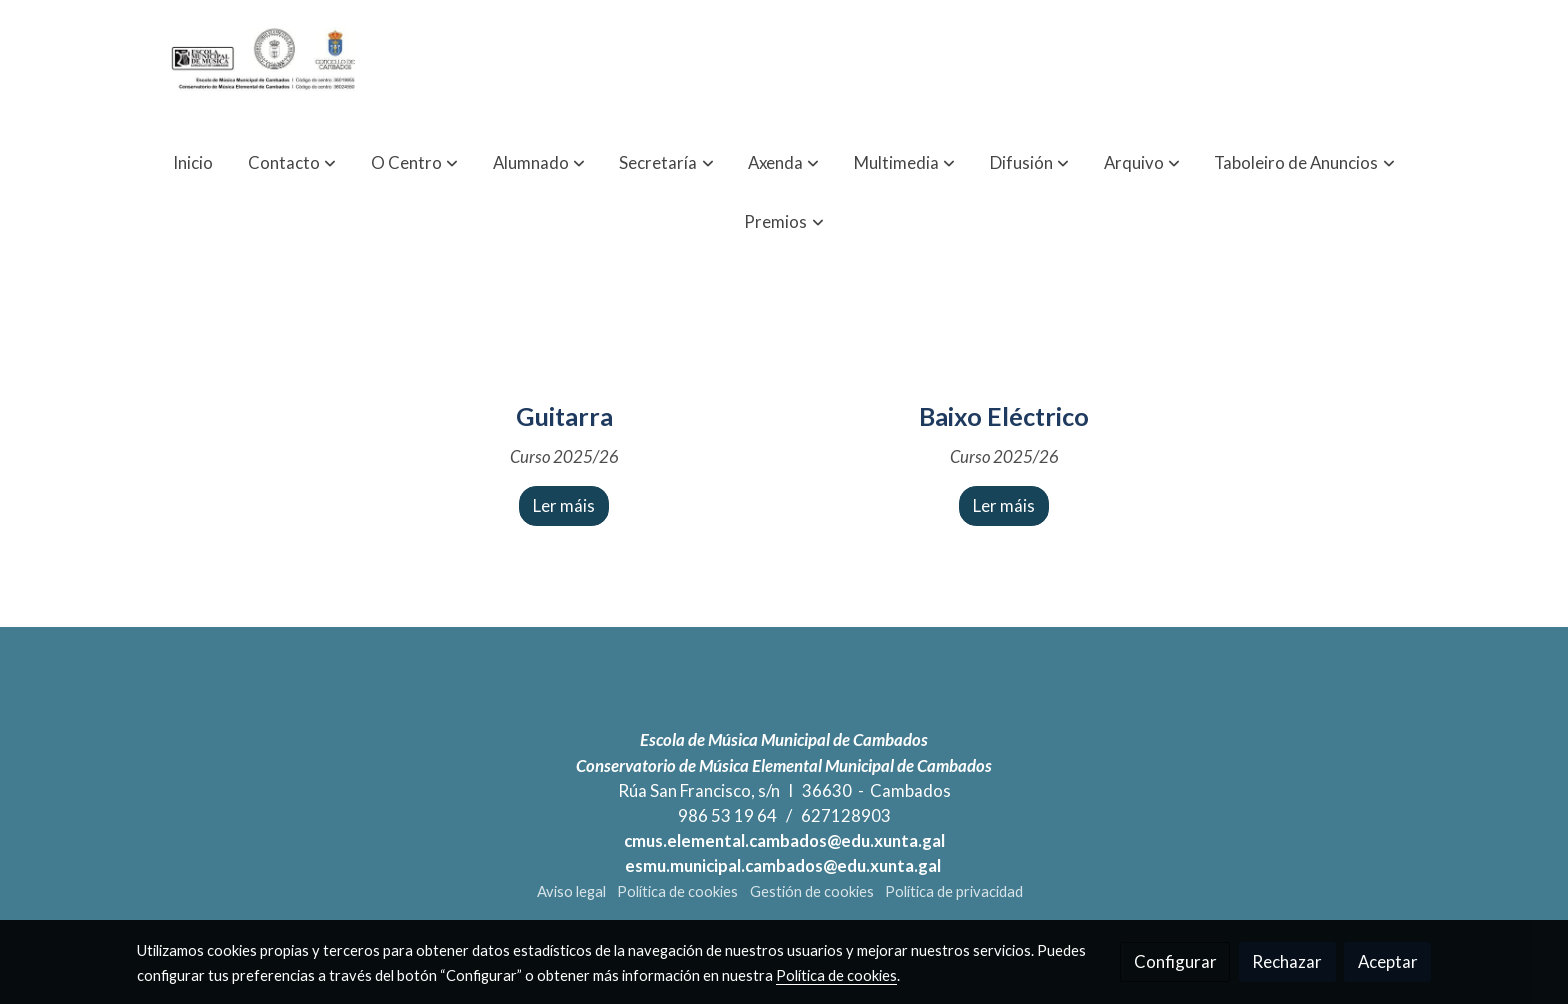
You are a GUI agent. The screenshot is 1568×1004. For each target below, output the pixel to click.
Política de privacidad (954, 891)
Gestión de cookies (812, 891)
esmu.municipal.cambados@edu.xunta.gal (784, 865)
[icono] (563, 368)
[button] (292, 162)
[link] (265, 66)
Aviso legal (571, 891)
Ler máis (564, 505)
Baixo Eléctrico (1004, 416)
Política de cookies (677, 891)
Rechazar (1287, 961)
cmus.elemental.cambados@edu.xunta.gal (784, 840)
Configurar (1175, 961)
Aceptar (1388, 961)
